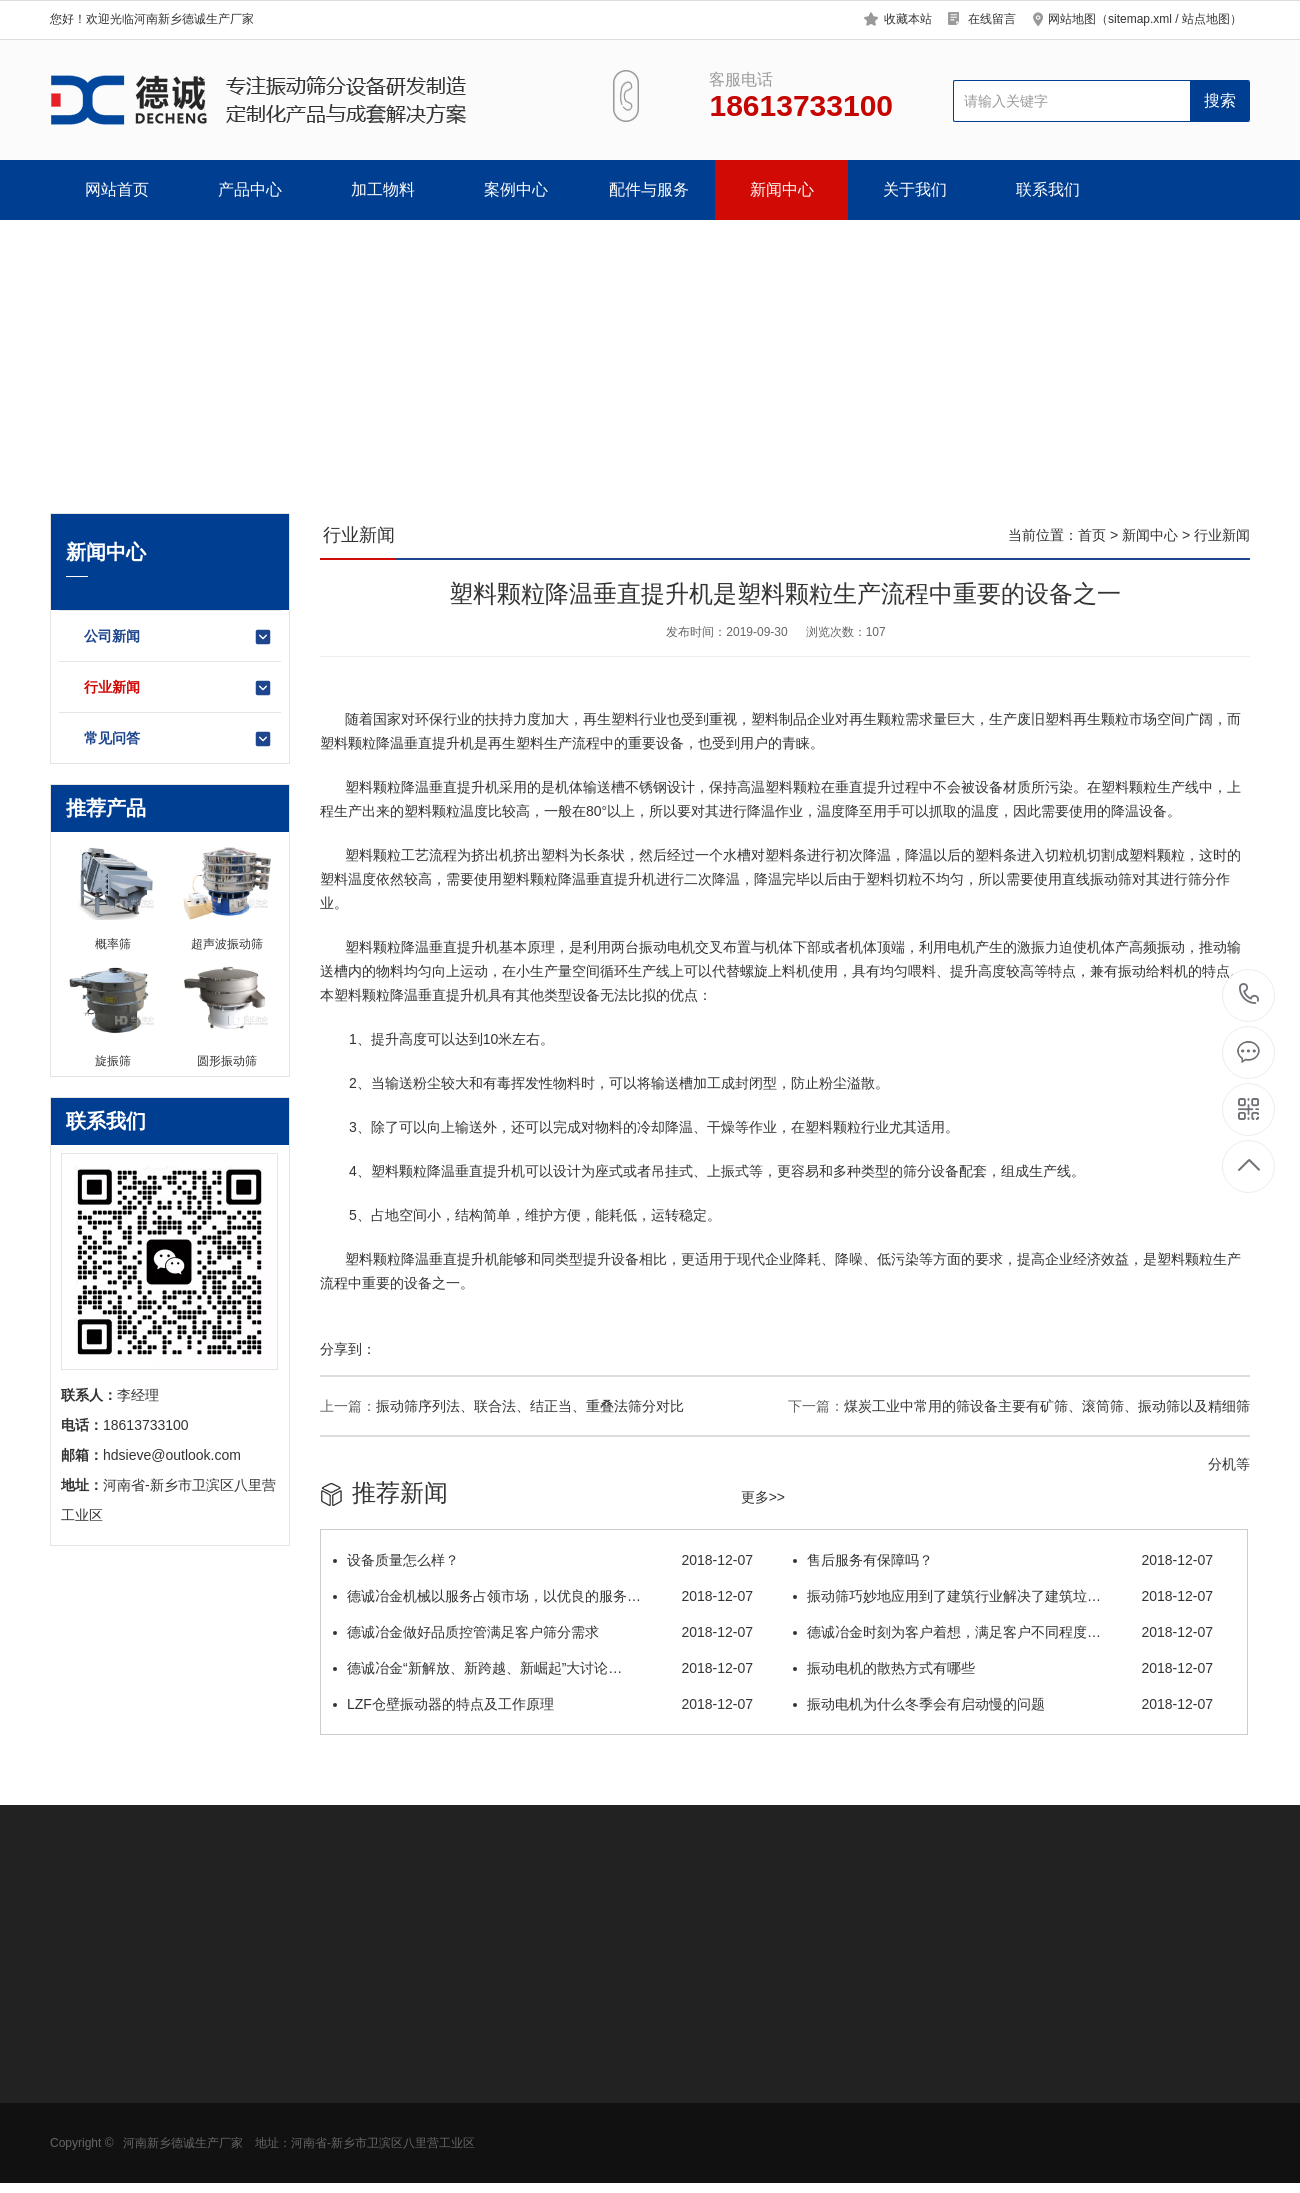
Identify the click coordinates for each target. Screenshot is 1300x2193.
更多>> (763, 1497)
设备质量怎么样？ (543, 1560)
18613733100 (1249, 994)
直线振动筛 (1097, 879)
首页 (1092, 535)
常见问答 (178, 739)
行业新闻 (178, 688)
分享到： (348, 1349)
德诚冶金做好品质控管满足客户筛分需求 (543, 1632)
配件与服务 (649, 189)
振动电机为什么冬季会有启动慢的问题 (1003, 1704)
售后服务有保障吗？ (1003, 1560)
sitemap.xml (1140, 19)
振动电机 (667, 947)
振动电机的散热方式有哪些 (1003, 1668)
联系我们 (1048, 189)
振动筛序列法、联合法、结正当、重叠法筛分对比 (530, 1406)
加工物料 (383, 189)
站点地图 (1206, 19)
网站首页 (117, 189)
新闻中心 (782, 189)
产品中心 (250, 189)
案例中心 (516, 189)
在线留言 (992, 19)
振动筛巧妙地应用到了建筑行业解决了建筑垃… (1003, 1596)
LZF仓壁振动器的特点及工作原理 (543, 1704)
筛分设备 (931, 1171)
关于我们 (915, 189)
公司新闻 (178, 637)
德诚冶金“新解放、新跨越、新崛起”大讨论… (543, 1668)
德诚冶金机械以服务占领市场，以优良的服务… (543, 1596)
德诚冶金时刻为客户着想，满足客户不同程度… (1003, 1632)
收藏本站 (908, 19)
